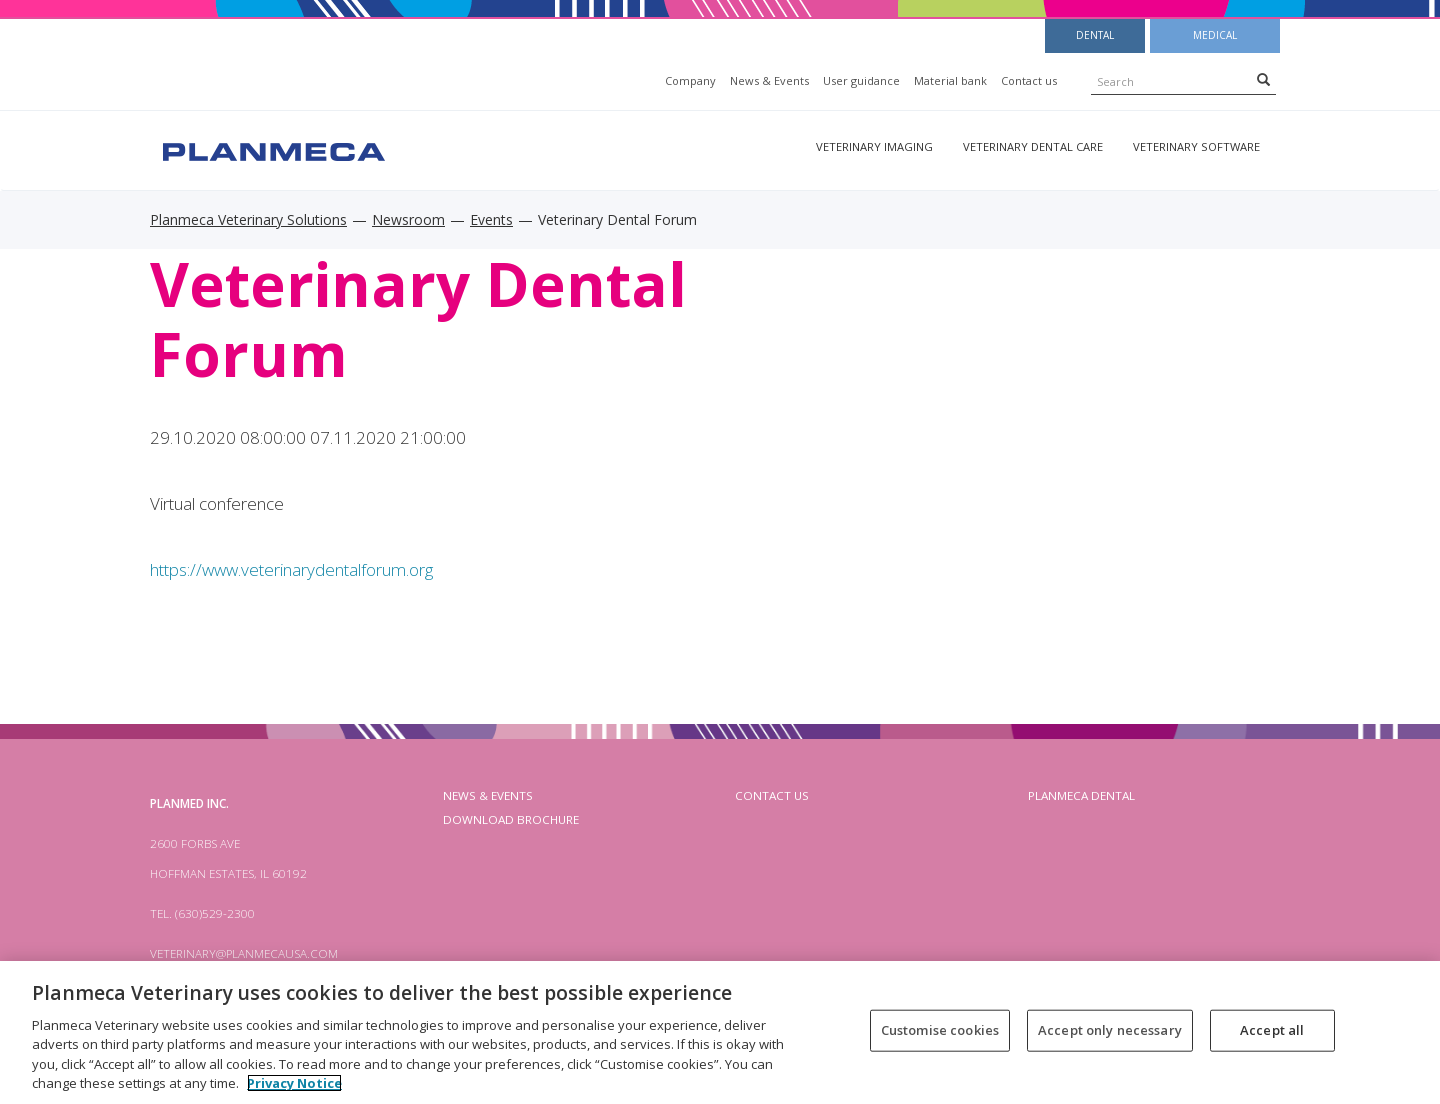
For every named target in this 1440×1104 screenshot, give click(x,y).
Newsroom (408, 219)
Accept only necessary (1110, 1030)
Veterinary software (1196, 146)
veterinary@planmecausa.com (244, 953)
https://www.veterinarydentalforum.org (291, 569)
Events (491, 219)
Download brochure (511, 819)
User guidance (861, 80)
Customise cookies (940, 1030)
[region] (720, 1032)
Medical (1215, 35)
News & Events (769, 80)
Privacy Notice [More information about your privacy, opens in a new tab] (294, 1083)
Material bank (950, 80)
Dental (1095, 35)
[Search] (1263, 79)
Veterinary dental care (1033, 146)
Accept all (1272, 1030)
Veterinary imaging (874, 146)
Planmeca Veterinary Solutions (248, 219)
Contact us (1029, 80)
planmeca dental (1081, 795)
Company (690, 80)
